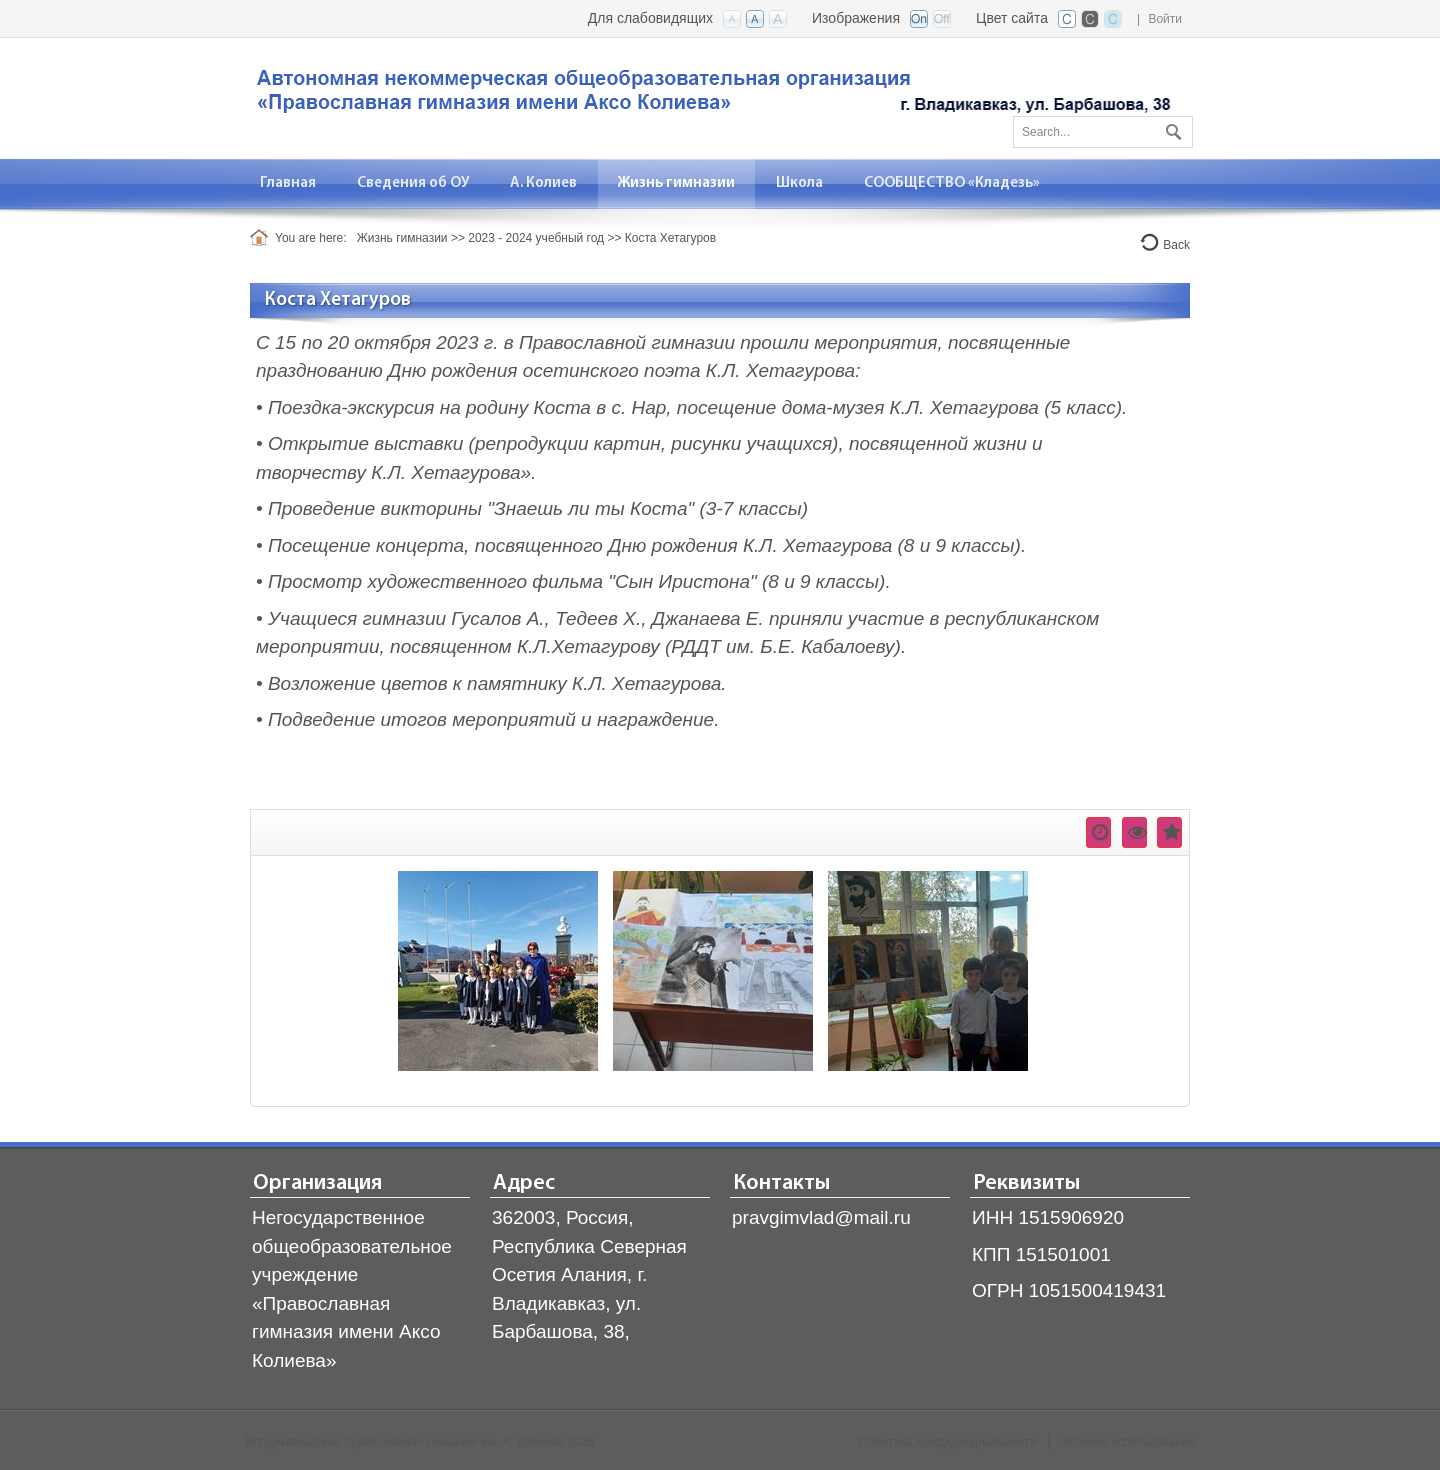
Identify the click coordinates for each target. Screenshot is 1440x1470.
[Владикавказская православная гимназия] (710, 96)
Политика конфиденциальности (947, 1442)
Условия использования (1128, 1442)
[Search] (1103, 132)
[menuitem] (288, 183)
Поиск (1171, 128)
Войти (1165, 19)
